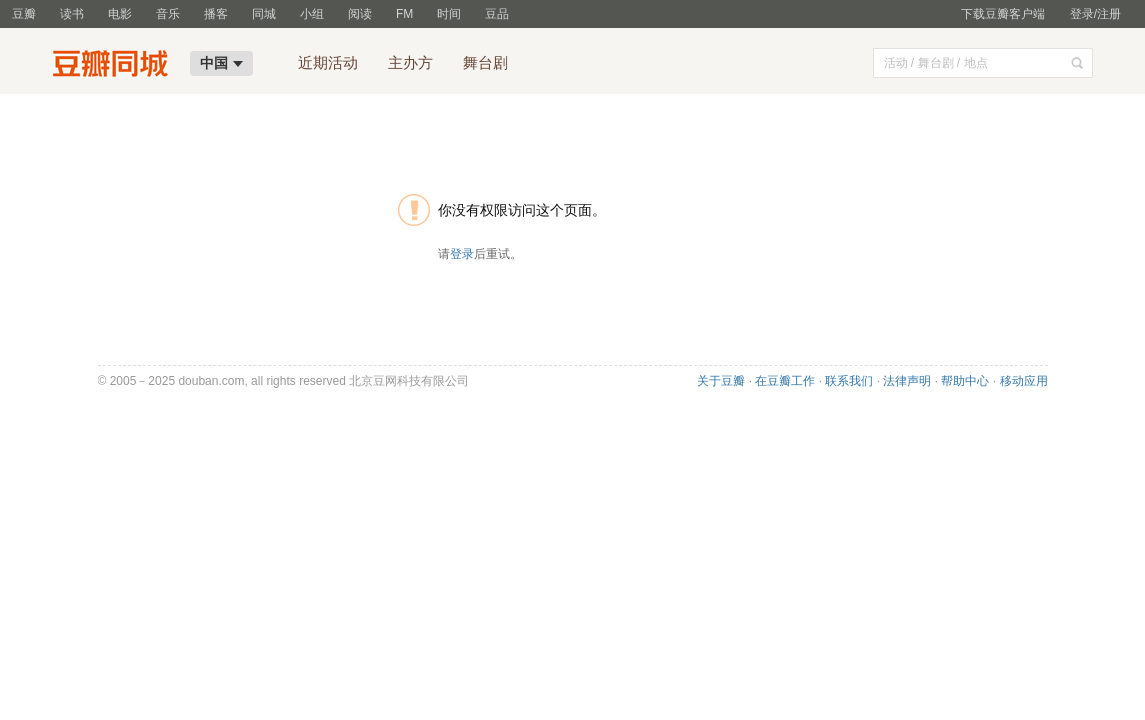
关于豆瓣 (721, 381)
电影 (120, 14)
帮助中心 (965, 381)
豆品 (497, 14)
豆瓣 (24, 14)
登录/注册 (1095, 14)
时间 (449, 14)
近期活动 (328, 62)
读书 (72, 14)
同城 (264, 14)
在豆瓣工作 (785, 381)
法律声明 (907, 381)
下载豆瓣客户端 (1003, 14)
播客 (216, 14)
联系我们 (849, 381)
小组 (312, 14)
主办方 (410, 62)
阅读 (360, 14)
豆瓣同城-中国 (115, 66)
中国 (221, 63)
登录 (462, 254)
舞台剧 (485, 62)
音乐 (168, 14)
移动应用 (1024, 381)
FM (404, 14)
